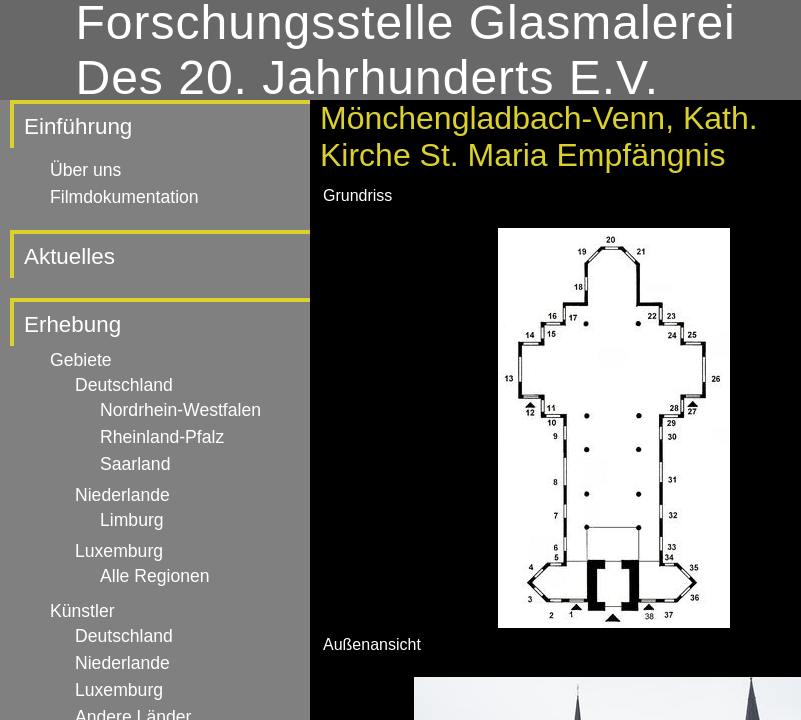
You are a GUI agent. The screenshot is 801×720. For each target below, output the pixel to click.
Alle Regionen (155, 576)
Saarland (135, 464)
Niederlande (122, 495)
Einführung (78, 126)
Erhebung (72, 324)
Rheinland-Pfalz (162, 437)
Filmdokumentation (124, 197)
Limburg (132, 520)
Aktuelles (69, 256)
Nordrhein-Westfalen (180, 410)
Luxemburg (119, 551)
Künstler (82, 611)
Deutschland (124, 385)
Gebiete (81, 360)
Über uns (85, 170)
